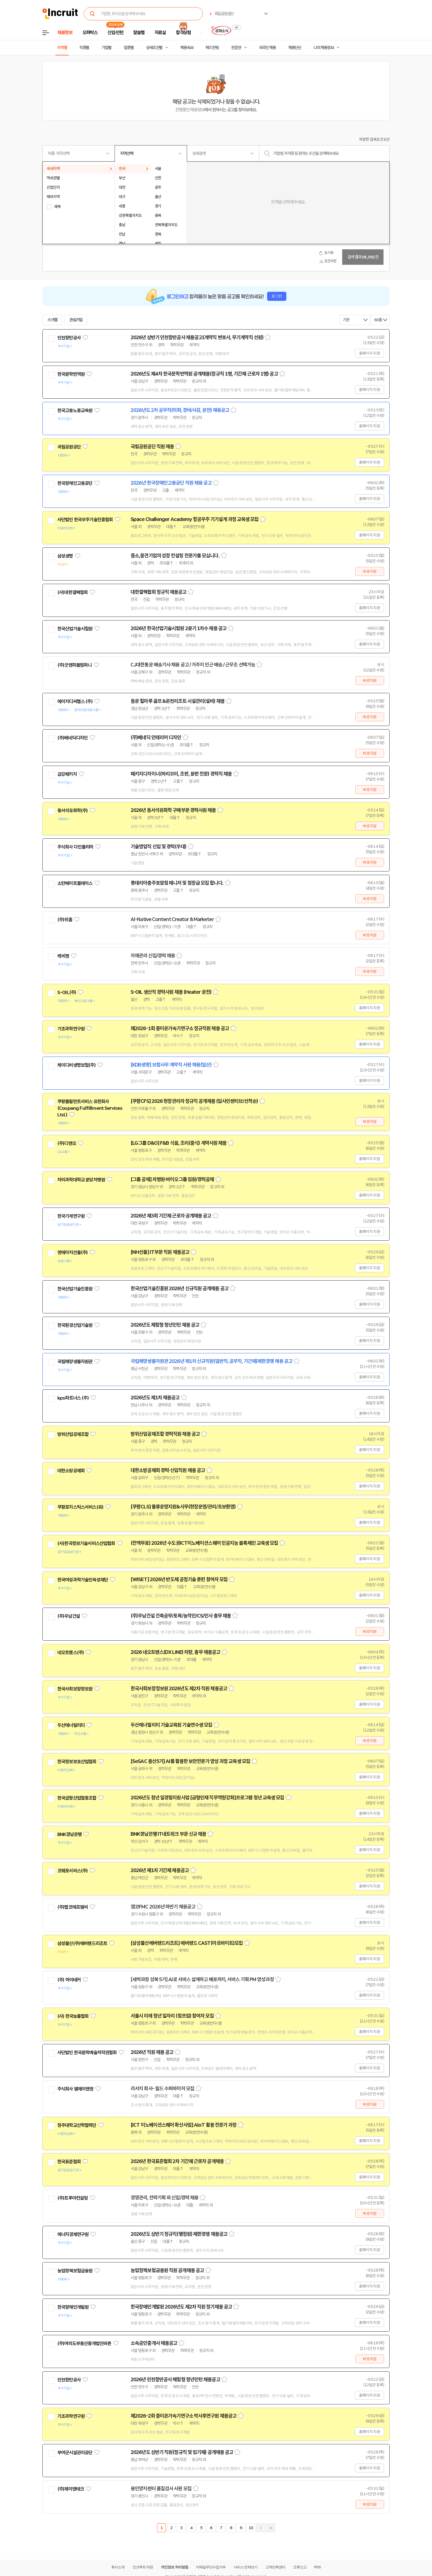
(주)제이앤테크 (70, 2489)
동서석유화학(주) (72, 811)
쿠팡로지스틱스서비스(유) (80, 1507)
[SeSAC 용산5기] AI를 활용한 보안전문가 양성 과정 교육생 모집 (190, 1761)
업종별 (129, 47)
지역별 (62, 47)
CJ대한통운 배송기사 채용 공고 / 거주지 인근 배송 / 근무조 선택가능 (193, 664)
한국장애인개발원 (72, 2307)
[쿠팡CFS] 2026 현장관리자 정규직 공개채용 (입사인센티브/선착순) (194, 1101)
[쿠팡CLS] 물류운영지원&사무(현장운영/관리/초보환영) (183, 1506)
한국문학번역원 (71, 374)
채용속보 (186, 47)
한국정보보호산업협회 (76, 1762)
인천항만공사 (69, 338)
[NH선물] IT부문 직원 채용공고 (160, 1252)
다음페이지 (260, 2527)
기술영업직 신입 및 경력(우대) (158, 846)
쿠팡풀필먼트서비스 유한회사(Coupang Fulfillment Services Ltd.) (89, 1108)
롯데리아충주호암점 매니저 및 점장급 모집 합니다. (177, 883)
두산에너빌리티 (71, 1725)
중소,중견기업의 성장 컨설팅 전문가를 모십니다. (175, 555)
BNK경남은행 (69, 1834)
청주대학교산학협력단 (76, 2125)
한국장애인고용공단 (74, 483)
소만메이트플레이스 (74, 883)
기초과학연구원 (71, 1029)
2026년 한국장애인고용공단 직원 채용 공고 (171, 483)
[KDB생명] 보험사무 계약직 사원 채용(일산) (171, 1065)
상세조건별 (154, 47)
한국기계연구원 (71, 1216)
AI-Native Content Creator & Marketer (172, 919)
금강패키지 (67, 774)
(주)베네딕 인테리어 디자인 (156, 737)
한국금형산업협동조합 (76, 1798)
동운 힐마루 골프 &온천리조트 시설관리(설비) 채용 (178, 701)
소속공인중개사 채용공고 (154, 2343)
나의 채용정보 (324, 47)
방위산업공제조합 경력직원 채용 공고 (165, 1434)
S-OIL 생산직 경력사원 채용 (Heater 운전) (171, 992)
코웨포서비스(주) (72, 1871)
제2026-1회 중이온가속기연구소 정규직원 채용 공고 (180, 1028)
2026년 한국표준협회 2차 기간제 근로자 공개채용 (177, 2161)
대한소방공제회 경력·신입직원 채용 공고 (168, 1470)
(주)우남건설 (68, 1616)
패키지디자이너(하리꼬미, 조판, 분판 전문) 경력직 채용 (181, 774)
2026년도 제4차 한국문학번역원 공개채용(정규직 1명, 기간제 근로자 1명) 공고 (204, 374)
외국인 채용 (267, 47)
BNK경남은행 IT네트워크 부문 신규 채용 (168, 1834)
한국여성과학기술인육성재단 (82, 1580)
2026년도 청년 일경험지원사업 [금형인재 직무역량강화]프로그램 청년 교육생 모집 (207, 1797)
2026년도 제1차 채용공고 (155, 1397)
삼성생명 (65, 556)
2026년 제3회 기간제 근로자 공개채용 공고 (171, 1216)
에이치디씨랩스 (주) (75, 701)
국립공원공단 (69, 447)
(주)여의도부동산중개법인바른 (84, 2343)
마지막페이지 (270, 2527)
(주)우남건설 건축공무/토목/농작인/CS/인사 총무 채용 (181, 1616)
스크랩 (52, 320)
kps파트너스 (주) (73, 1398)
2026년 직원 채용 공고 (152, 2052)
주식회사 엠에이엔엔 (75, 2089)
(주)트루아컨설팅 (72, 2198)
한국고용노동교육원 (74, 410)
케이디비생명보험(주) (76, 1065)
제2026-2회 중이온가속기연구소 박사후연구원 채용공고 (183, 2416)
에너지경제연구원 (72, 2234)
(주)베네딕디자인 (72, 738)
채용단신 (294, 47)
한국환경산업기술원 (74, 1325)
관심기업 (76, 320)
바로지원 (369, 571)
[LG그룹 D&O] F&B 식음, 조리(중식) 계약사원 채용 (178, 1143)
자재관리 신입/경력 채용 (153, 955)
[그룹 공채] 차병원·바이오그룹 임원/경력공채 (172, 1179)
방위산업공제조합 (72, 1434)
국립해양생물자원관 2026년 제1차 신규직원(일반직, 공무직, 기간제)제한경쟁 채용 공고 (211, 1361)
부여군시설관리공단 (74, 2453)
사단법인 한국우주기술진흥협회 (85, 520)
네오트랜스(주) (70, 1652)
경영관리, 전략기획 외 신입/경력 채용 (164, 2197)
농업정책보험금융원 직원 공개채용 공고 (167, 2270)
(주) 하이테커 (69, 1980)
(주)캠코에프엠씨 (72, 1907)
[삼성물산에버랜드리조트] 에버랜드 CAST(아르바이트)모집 (187, 1943)
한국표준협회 (69, 2162)
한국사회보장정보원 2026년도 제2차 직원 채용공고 (179, 1688)
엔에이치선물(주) (72, 1252)
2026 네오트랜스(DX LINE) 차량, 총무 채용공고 (175, 1652)
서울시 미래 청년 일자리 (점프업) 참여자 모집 (172, 2016)
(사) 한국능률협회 (73, 2016)
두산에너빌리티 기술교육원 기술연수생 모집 (171, 1725)
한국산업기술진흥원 (74, 1289)
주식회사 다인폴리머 (75, 847)
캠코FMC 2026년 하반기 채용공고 (163, 1906)
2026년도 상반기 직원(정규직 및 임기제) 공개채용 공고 (182, 2452)
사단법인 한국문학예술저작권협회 (87, 2053)
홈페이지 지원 (369, 353)
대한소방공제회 (71, 1471)
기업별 (106, 47)
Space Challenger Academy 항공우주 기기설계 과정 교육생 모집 (194, 519)
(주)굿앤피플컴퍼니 (74, 665)
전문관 (236, 47)
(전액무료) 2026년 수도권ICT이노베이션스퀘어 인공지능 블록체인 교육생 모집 (204, 1543)
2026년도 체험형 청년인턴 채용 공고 (165, 1325)
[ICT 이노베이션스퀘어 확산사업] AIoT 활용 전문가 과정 (183, 2125)
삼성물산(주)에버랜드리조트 (82, 1943)
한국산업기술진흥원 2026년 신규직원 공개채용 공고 (179, 1288)
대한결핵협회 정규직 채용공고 (159, 592)
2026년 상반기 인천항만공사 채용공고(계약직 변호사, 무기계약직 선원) (197, 337)
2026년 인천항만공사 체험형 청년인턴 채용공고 (175, 2379)
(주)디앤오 (66, 1143)
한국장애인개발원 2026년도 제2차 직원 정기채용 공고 (181, 2307)
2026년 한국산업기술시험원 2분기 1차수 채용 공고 (178, 628)
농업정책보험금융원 (74, 2271)
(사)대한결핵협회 (72, 592)
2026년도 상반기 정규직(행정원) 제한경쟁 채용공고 (179, 2234)
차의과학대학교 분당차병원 (81, 1180)
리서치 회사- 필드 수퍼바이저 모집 (162, 2088)
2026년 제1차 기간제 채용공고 (160, 1870)
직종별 (84, 47)
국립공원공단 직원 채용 (152, 446)
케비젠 (63, 956)
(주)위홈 (64, 920)
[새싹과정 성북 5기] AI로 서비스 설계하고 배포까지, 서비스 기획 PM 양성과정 (202, 1979)
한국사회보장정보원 (74, 1689)
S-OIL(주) (66, 992)
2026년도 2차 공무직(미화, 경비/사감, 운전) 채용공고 (180, 410)
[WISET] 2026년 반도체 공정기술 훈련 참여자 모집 (179, 1579)
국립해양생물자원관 (74, 1362)
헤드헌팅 (212, 47)
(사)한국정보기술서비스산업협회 (86, 1543)
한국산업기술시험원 (74, 629)
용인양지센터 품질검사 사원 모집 (161, 2488)
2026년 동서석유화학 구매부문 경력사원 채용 (173, 810)
